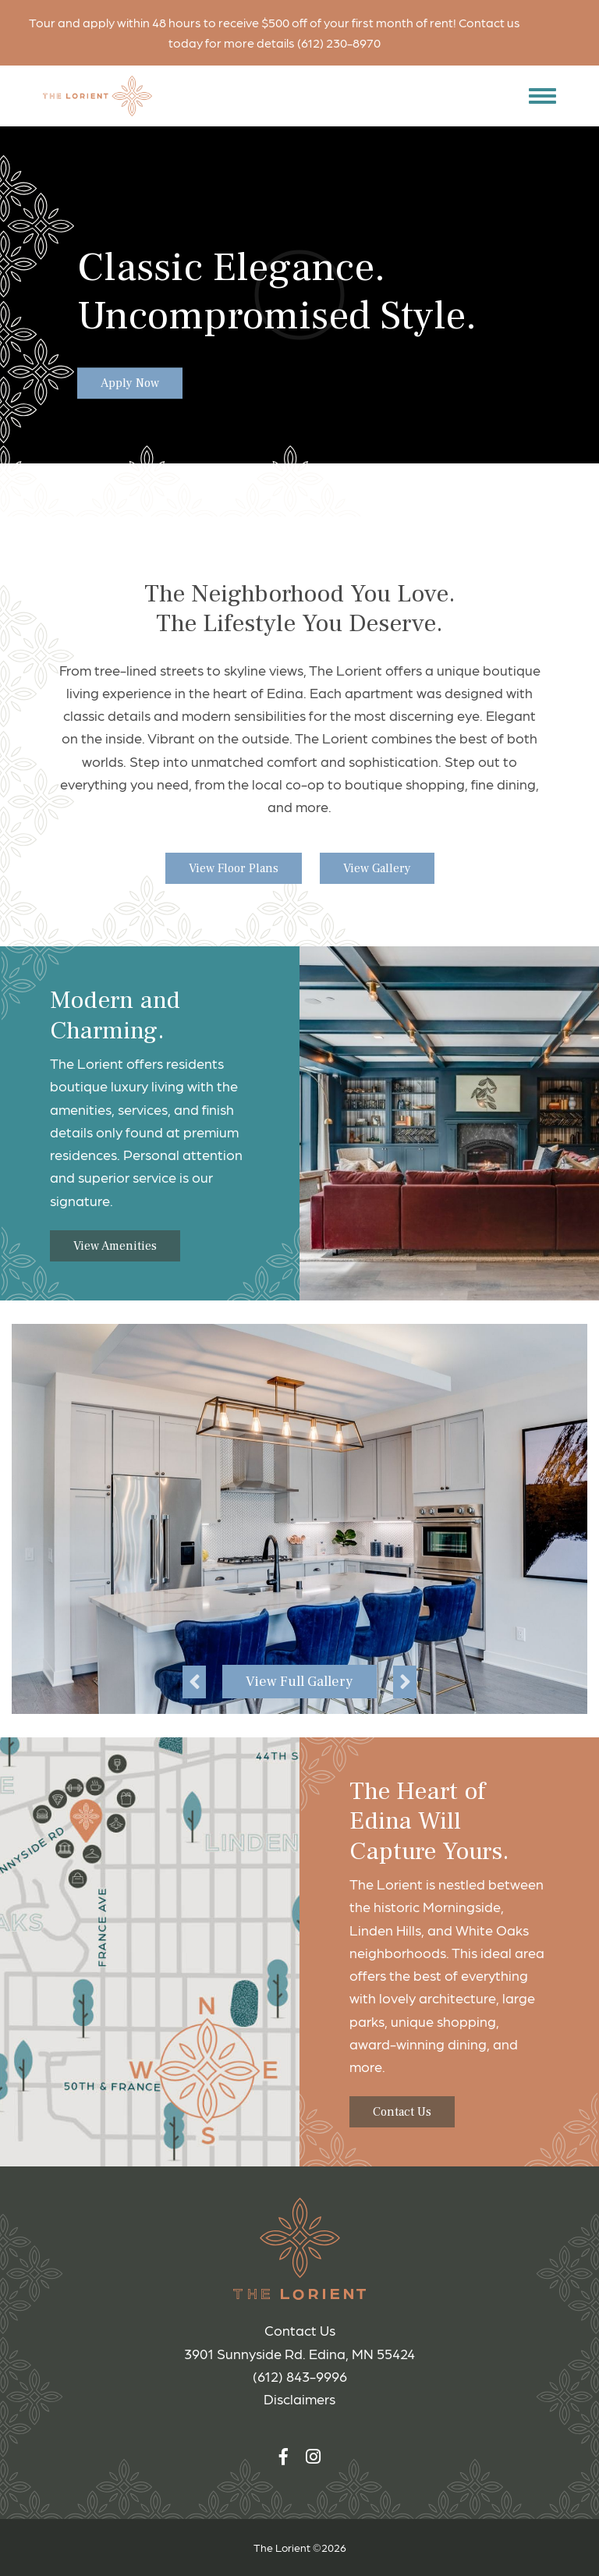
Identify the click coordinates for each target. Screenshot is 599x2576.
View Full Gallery (299, 1682)
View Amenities (115, 1246)
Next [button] (404, 1682)
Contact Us (402, 2112)
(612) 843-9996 (300, 2376)
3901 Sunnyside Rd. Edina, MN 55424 (299, 2353)
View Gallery (377, 868)
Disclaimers (299, 2398)
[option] (299, 1519)
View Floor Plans (233, 868)
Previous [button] (194, 1682)
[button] (538, 96)
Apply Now (130, 384)
